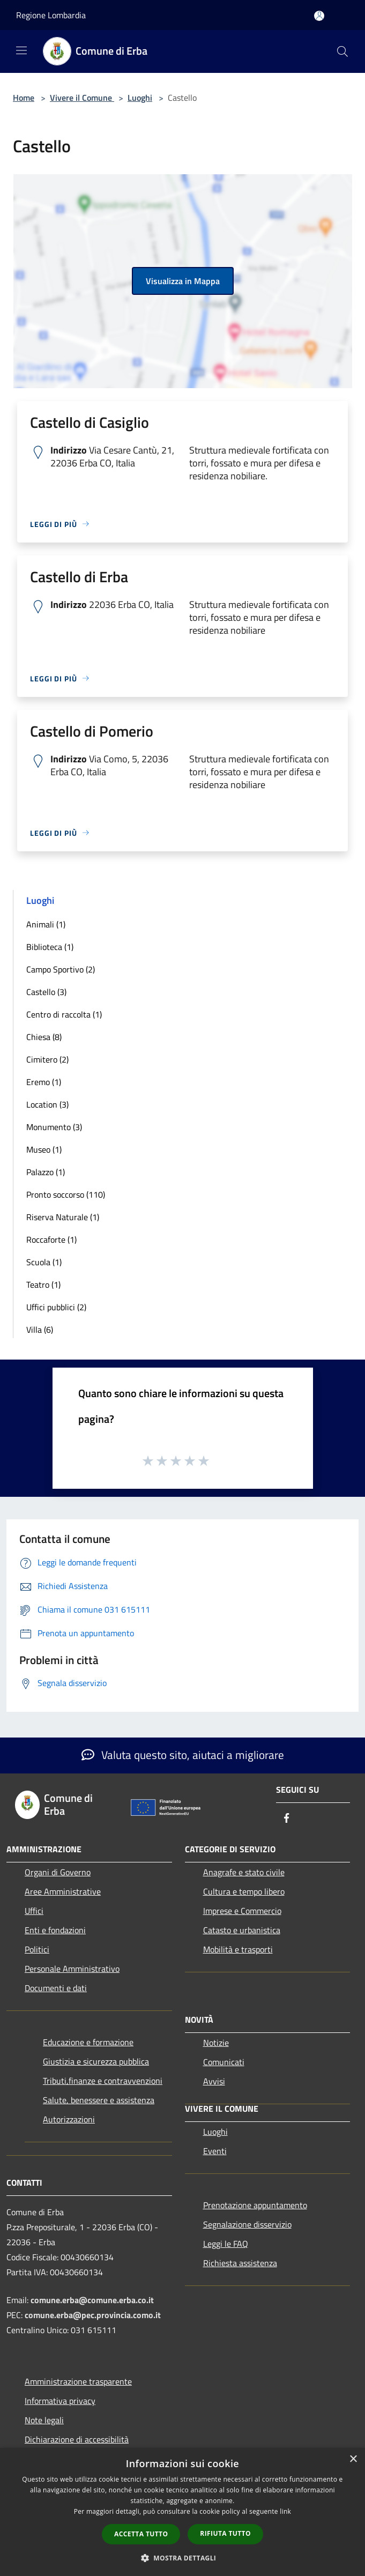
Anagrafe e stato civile (244, 1872)
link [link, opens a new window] (285, 2511)
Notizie (216, 2042)
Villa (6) (39, 1329)
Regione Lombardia (51, 15)
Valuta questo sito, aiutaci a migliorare (182, 1754)
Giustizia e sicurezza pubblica (96, 2061)
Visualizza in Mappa (183, 280)
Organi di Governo (58, 1872)
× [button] (353, 2459)
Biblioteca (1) (49, 946)
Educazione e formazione (88, 2042)
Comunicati (223, 2061)
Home (23, 97)
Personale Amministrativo (72, 1968)
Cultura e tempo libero (244, 1891)
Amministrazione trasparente (78, 2381)
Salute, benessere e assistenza (98, 2100)
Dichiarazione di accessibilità (77, 2439)
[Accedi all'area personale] (319, 16)
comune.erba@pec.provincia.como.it (93, 2314)
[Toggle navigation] (21, 50)
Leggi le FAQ (225, 2243)
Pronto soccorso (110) (65, 1194)
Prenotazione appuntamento (255, 2205)
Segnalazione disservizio (247, 2224)
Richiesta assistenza (240, 2262)
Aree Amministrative (63, 1891)
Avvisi (214, 2081)
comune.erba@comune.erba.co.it (92, 2299)
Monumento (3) (54, 1126)
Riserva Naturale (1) (62, 1217)
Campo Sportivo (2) (60, 969)
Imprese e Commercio (242, 1910)
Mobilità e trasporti (238, 1949)
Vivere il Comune (82, 97)
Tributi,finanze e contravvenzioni (102, 2080)
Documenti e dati (56, 1987)
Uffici (34, 1910)
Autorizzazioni (69, 2119)
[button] (183, 2557)
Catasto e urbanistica (241, 1930)
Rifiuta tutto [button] (225, 2533)
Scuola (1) (44, 1262)
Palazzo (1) (45, 1171)
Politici (37, 1949)
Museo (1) (44, 1149)
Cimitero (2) (47, 1059)
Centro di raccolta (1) (64, 1014)
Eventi (215, 2150)
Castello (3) (46, 991)
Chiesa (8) (44, 1036)
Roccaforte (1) (51, 1239)
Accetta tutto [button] (141, 2533)
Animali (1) (45, 924)
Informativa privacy (60, 2400)
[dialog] (182, 2512)
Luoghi (140, 97)
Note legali (44, 2420)
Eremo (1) (43, 1081)
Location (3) (47, 1104)
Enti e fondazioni (55, 1930)
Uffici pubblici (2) (56, 1307)
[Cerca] (342, 51)
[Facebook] (286, 1818)
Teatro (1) (43, 1284)
